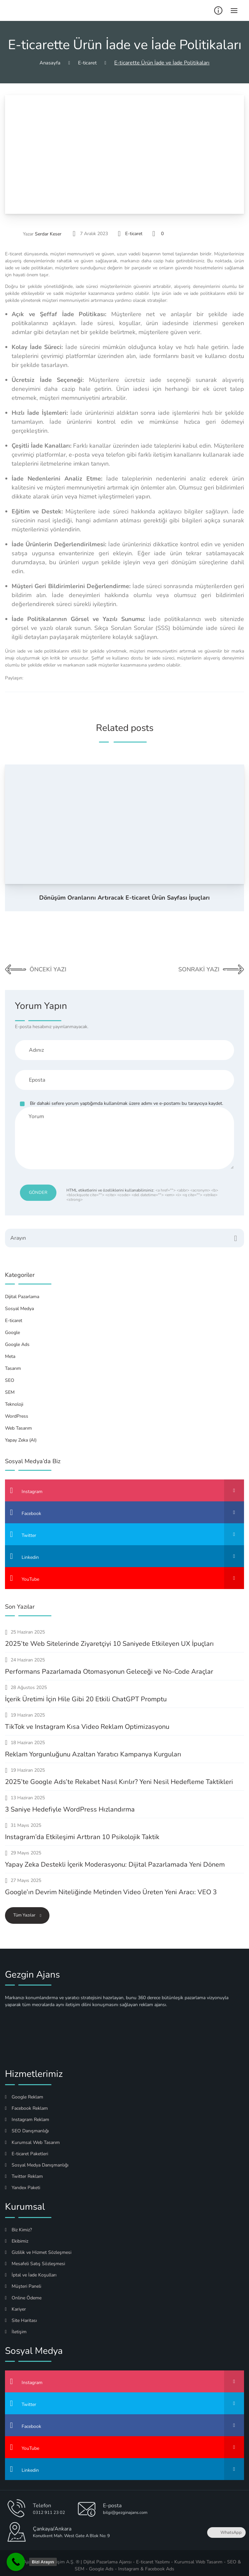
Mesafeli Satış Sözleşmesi (35, 2259)
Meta (10, 1352)
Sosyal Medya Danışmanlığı (36, 2160)
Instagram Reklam (27, 2115)
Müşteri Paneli (23, 2281)
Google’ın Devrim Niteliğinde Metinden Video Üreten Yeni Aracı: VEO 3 (111, 1887)
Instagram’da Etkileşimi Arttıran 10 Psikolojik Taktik (82, 1832)
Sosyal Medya (19, 1304)
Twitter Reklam (24, 2172)
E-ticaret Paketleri (26, 2149)
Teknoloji (14, 1399)
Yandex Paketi (22, 2183)
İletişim (16, 2327)
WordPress (16, 1411)
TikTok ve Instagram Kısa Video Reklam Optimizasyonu (87, 1722)
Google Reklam (24, 2092)
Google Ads (17, 1340)
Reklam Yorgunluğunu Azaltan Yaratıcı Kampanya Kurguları (93, 1749)
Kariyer (15, 2304)
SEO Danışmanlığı (27, 2126)
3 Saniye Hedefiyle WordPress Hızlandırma (70, 1804)
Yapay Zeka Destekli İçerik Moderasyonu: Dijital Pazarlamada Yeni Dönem (115, 1859)
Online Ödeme (23, 2293)
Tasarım (13, 1364)
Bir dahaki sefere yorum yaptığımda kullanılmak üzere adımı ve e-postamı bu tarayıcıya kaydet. (126, 1103)
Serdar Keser (48, 234)
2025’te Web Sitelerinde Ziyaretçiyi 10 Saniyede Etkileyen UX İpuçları (109, 1639)
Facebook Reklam (26, 2103)
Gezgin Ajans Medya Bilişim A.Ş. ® (43, 2557)
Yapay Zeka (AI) (21, 1435)
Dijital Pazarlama (22, 1292)
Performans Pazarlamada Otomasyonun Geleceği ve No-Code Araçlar (109, 1666)
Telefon (42, 2501)
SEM (10, 1387)
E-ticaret (133, 233)
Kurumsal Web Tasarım (32, 2138)
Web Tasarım (18, 1423)
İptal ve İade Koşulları (30, 2270)
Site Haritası (21, 2316)
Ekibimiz (16, 2236)
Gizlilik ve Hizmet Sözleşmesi (38, 2248)
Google (12, 1328)
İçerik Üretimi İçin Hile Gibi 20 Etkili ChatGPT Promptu (86, 1694)
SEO (9, 1376)
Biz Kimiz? (18, 2225)
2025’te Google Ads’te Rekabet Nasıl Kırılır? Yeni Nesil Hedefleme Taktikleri (119, 1777)
